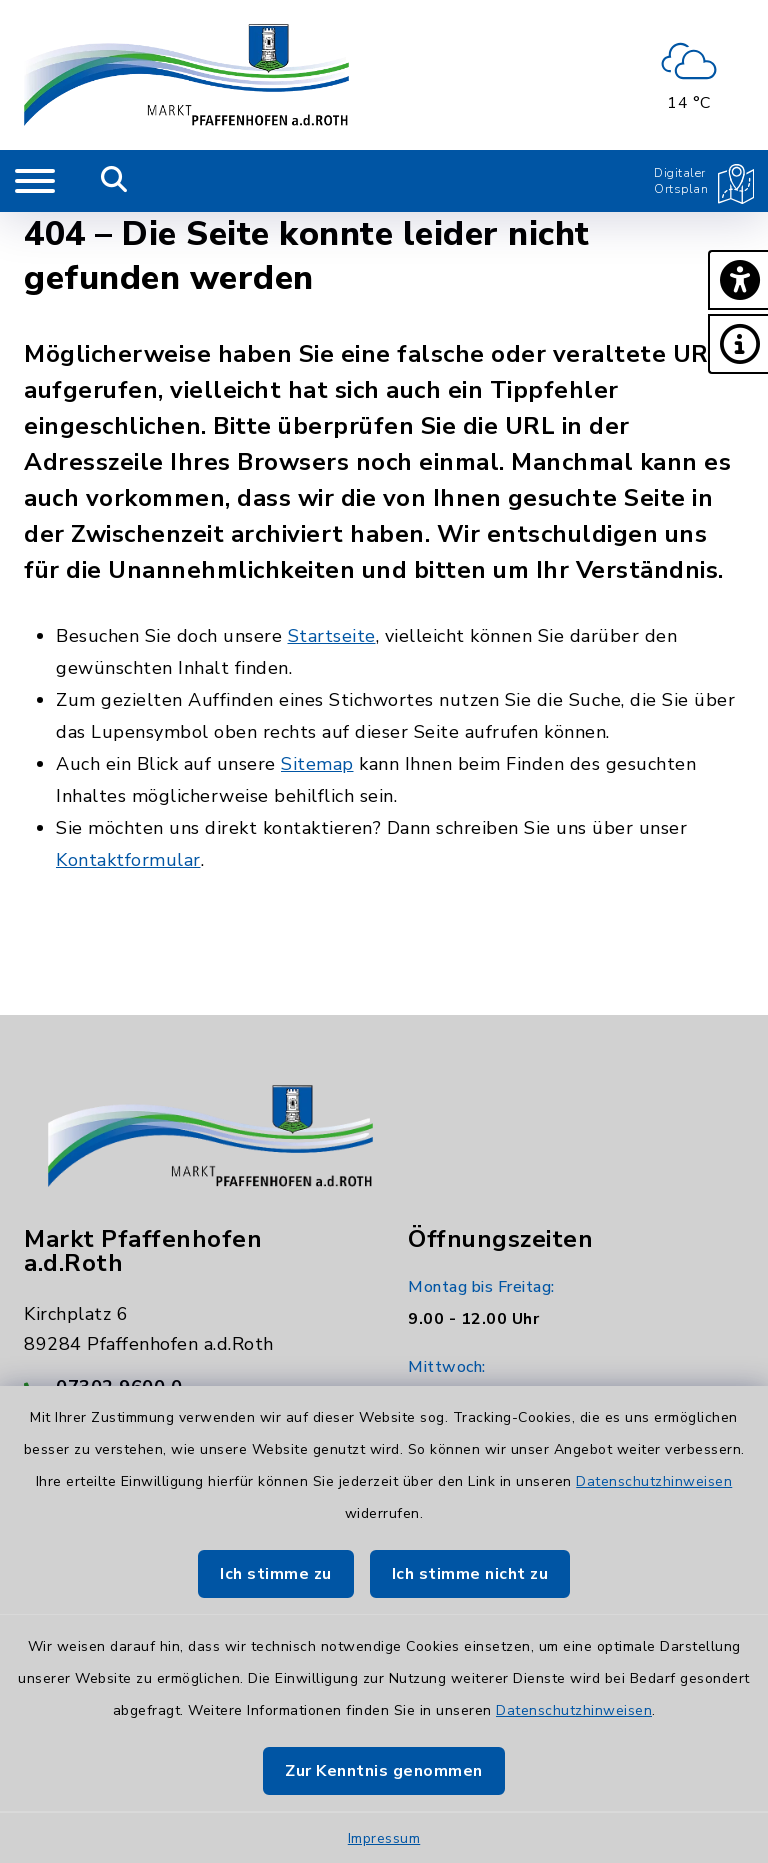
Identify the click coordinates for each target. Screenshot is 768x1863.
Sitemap (317, 764)
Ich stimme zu (276, 1574)
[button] (738, 280)
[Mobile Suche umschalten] (114, 181)
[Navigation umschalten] (35, 181)
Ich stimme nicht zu (470, 1574)
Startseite (332, 636)
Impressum (384, 1838)
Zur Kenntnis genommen (384, 1771)
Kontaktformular (128, 860)
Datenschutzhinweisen (654, 1481)
